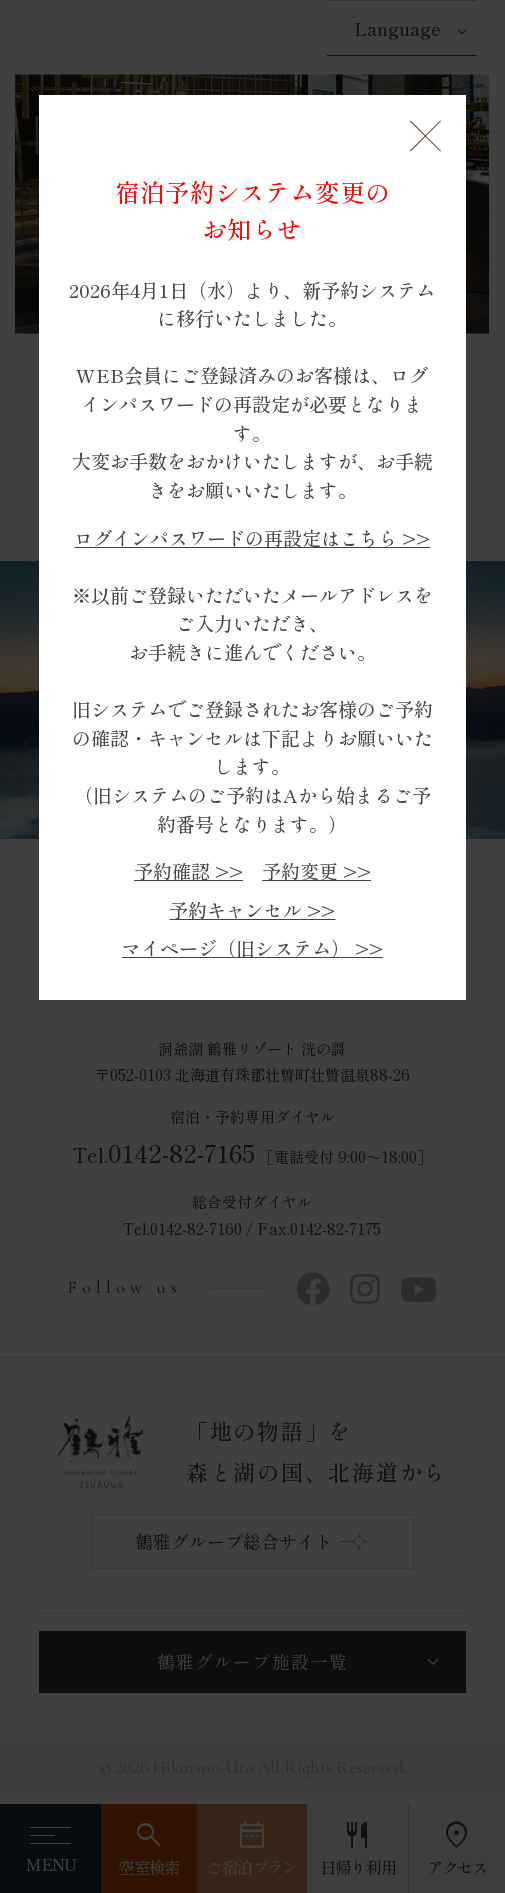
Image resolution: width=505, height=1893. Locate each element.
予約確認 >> (188, 870)
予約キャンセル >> (252, 909)
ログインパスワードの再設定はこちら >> (252, 537)
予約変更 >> (316, 870)
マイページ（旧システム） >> (252, 947)
